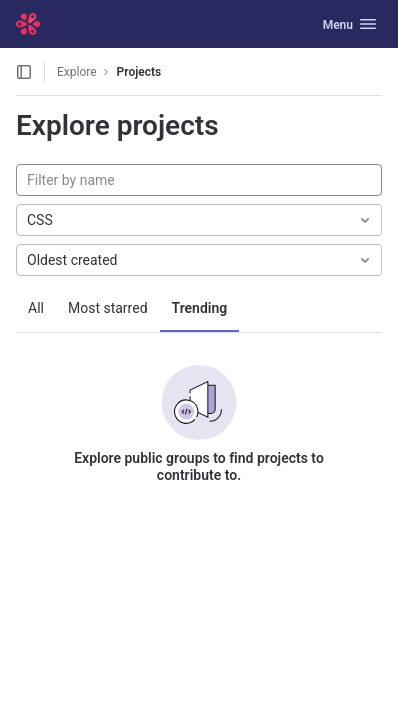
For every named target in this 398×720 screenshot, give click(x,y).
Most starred (108, 308)
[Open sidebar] (24, 72)
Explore (77, 72)
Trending (200, 308)
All (36, 308)
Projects (139, 72)
